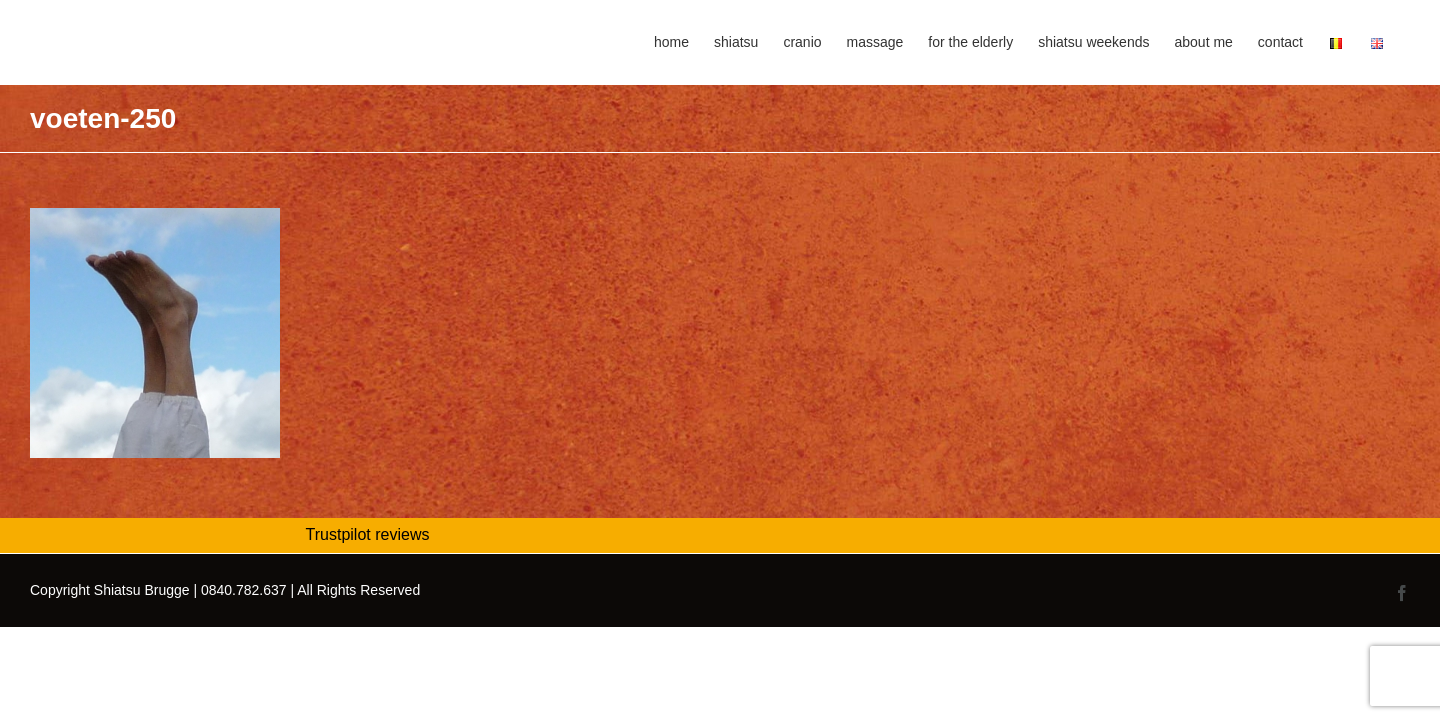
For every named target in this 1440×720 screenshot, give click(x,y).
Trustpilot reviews (368, 534)
